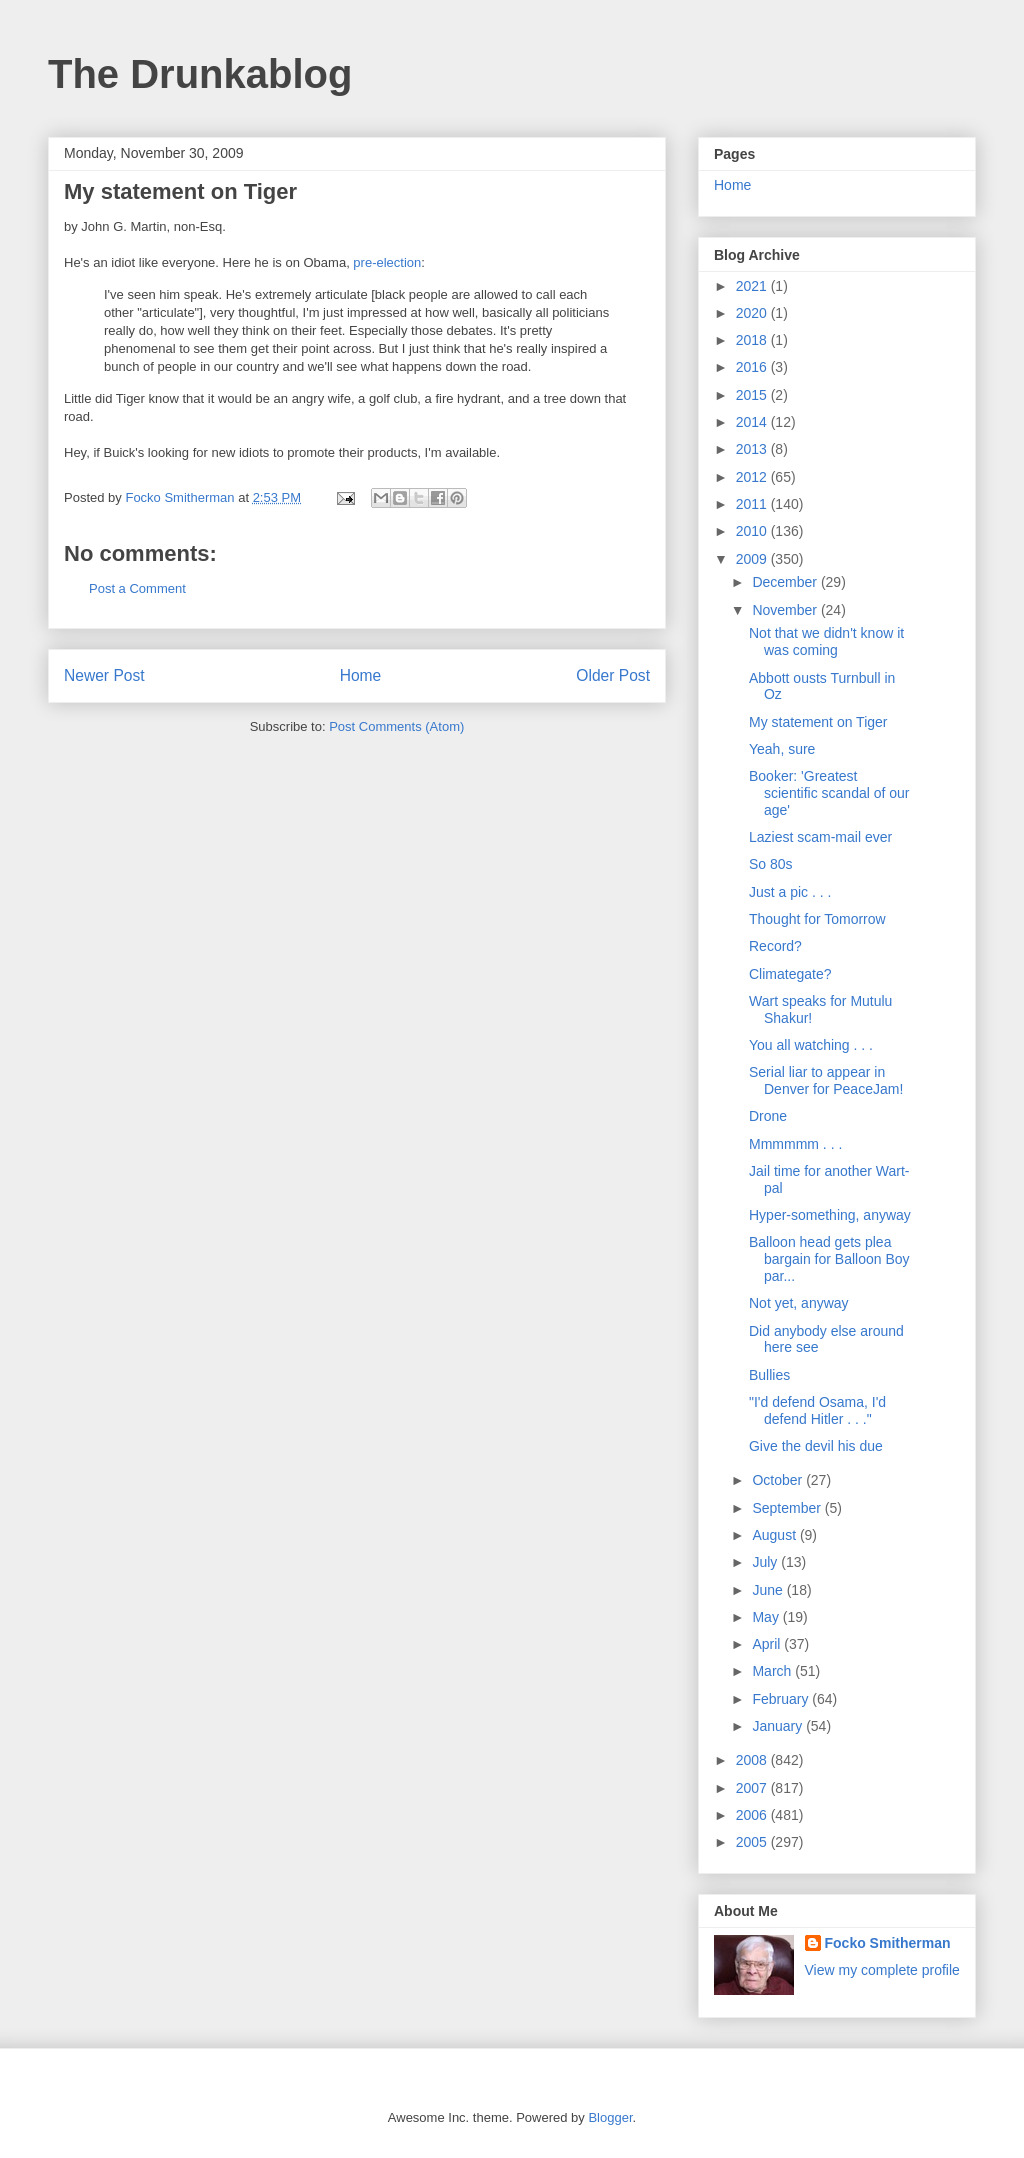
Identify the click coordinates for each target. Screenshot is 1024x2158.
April (768, 1644)
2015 (753, 395)
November (786, 610)
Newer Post (104, 675)
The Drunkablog (200, 74)
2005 (753, 1842)
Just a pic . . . (790, 892)
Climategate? (790, 974)
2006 (753, 1815)
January (779, 1726)
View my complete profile (882, 1970)
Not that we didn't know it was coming (826, 641)
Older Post (613, 675)
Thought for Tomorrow (817, 919)
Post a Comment (137, 588)
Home (361, 675)
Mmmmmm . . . (795, 1144)
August (775, 1535)
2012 (753, 477)
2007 (753, 1788)
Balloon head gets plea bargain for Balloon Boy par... (829, 1259)
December (786, 582)
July (766, 1562)
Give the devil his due (816, 1446)
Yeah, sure (782, 749)
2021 (753, 286)
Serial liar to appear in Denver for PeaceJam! (826, 1080)
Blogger (610, 2117)
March (773, 1671)
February (782, 1699)
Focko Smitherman (888, 1943)
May (767, 1617)
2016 (753, 367)
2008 (753, 1760)
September (788, 1508)
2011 (753, 504)
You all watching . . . (811, 1045)
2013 (753, 449)
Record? (775, 946)
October (779, 1480)
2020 (753, 313)
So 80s (771, 864)
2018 (753, 340)
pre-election (387, 262)
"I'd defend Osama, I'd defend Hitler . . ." (817, 1410)
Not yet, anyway (799, 1303)
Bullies (769, 1375)
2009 (753, 559)
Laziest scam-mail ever (820, 837)
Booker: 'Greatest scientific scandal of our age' (829, 793)
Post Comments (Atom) (396, 726)
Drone (768, 1116)
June (769, 1590)
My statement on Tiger (818, 722)
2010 (753, 531)
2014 (753, 422)
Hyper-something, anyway (830, 1215)
